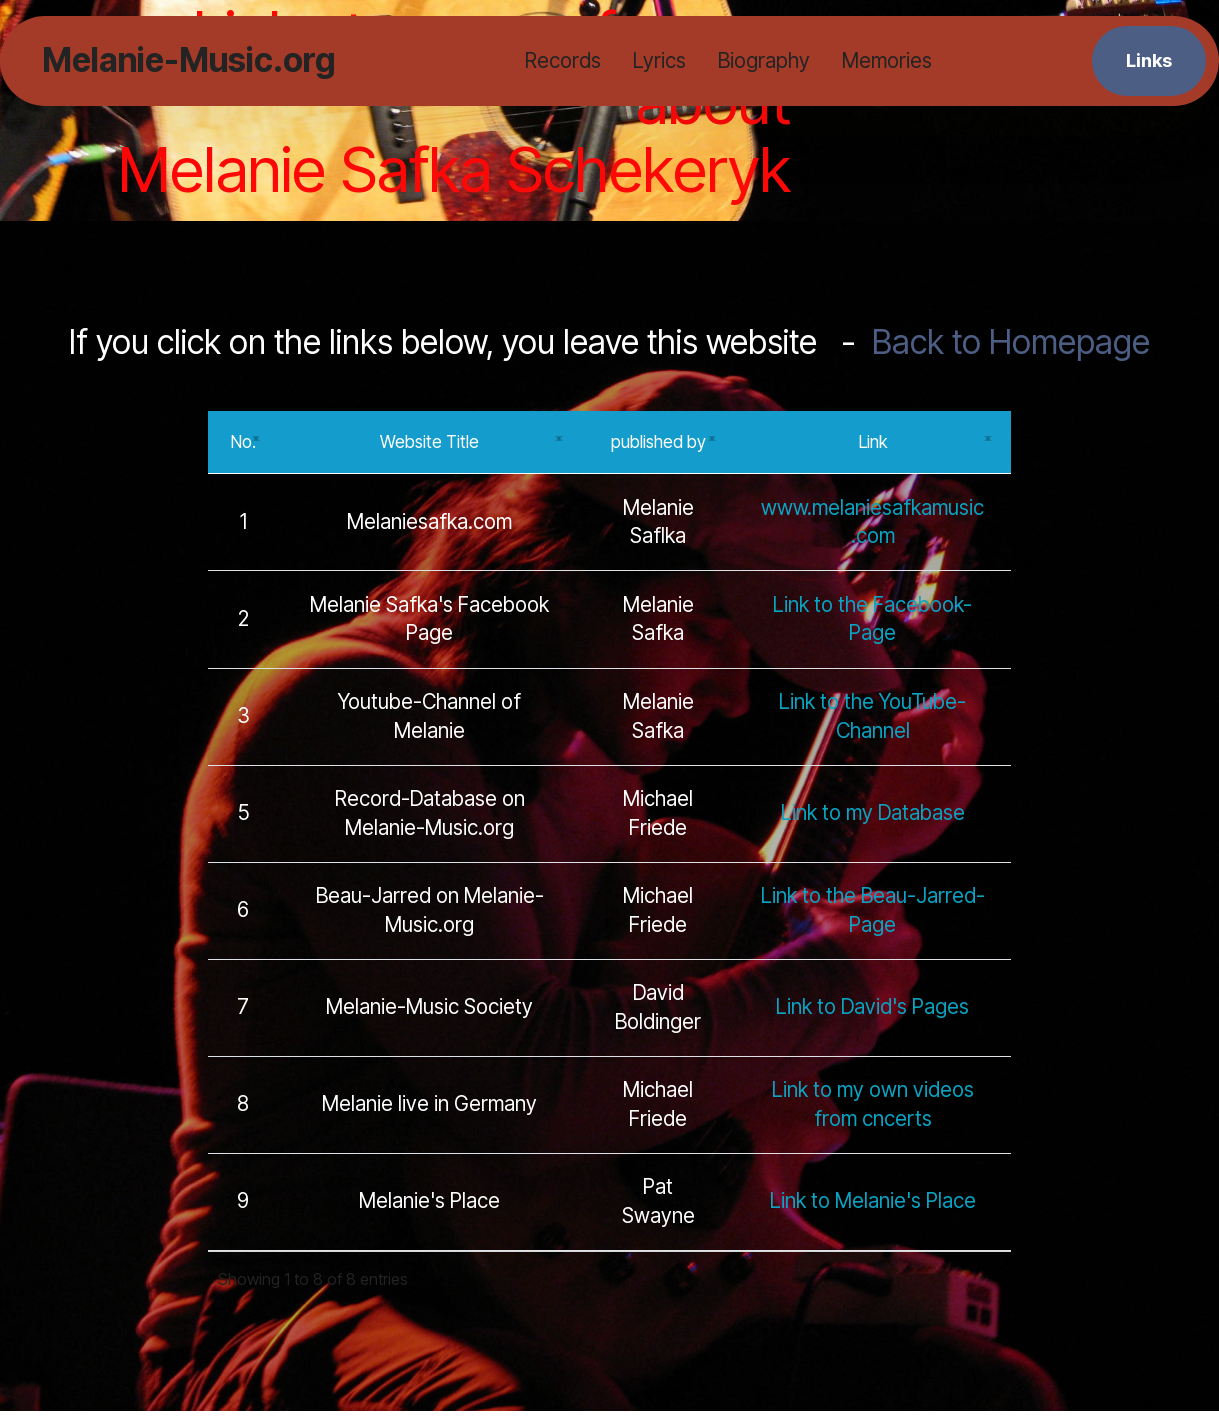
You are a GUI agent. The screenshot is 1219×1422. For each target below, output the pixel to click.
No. (243, 447)
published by (658, 447)
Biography (763, 60)
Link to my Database (873, 823)
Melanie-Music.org (188, 60)
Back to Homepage (1011, 342)
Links (1149, 60)
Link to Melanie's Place (873, 1212)
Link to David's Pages (872, 1018)
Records (562, 60)
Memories (886, 60)
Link (873, 447)
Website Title (429, 447)
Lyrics (658, 60)
